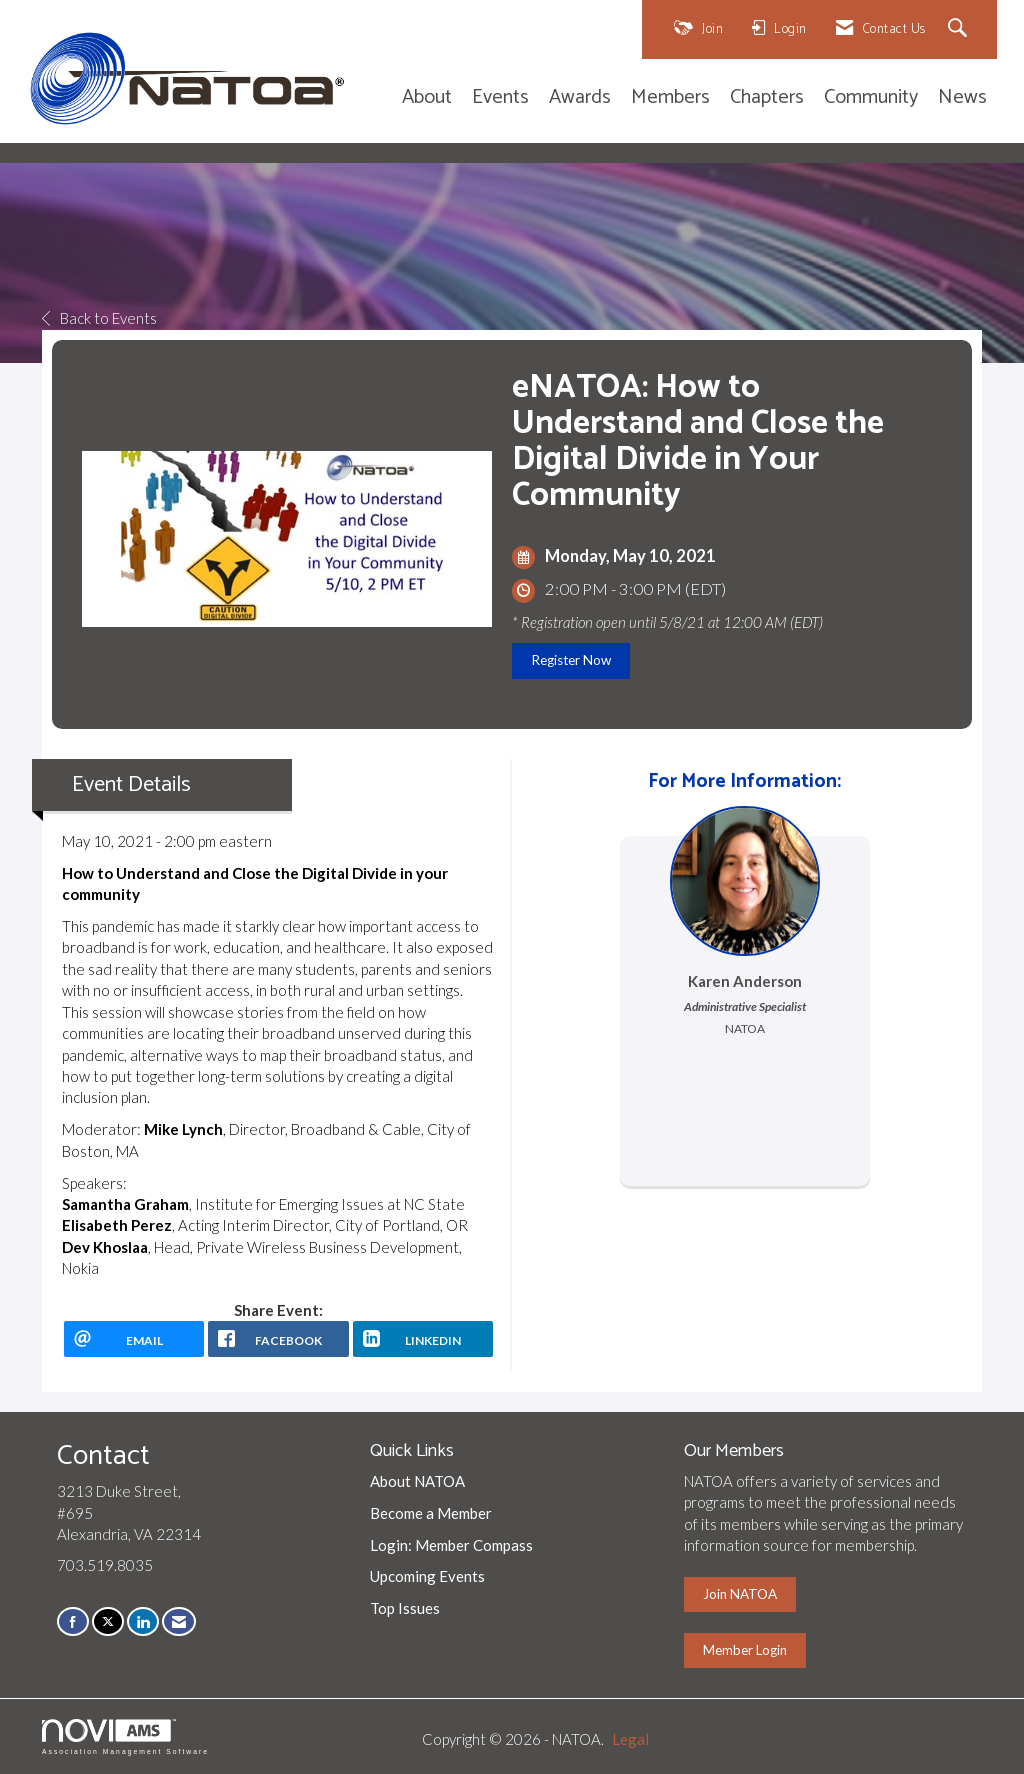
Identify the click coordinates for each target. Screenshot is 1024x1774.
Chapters (767, 98)
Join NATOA (740, 1594)
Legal (630, 1739)
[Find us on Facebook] (73, 1621)
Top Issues (405, 1608)
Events (500, 98)
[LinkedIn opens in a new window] (423, 1339)
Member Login (745, 1650)
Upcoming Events (427, 1576)
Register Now (571, 660)
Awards (580, 98)
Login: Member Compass (451, 1545)
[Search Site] (960, 29)
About (427, 98)
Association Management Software (125, 1737)
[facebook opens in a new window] (278, 1339)
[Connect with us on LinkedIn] (143, 1621)
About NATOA (417, 1481)
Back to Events (99, 318)
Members (670, 98)
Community (871, 98)
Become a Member (431, 1513)
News (962, 98)
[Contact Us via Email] (179, 1621)
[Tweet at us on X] (108, 1621)
